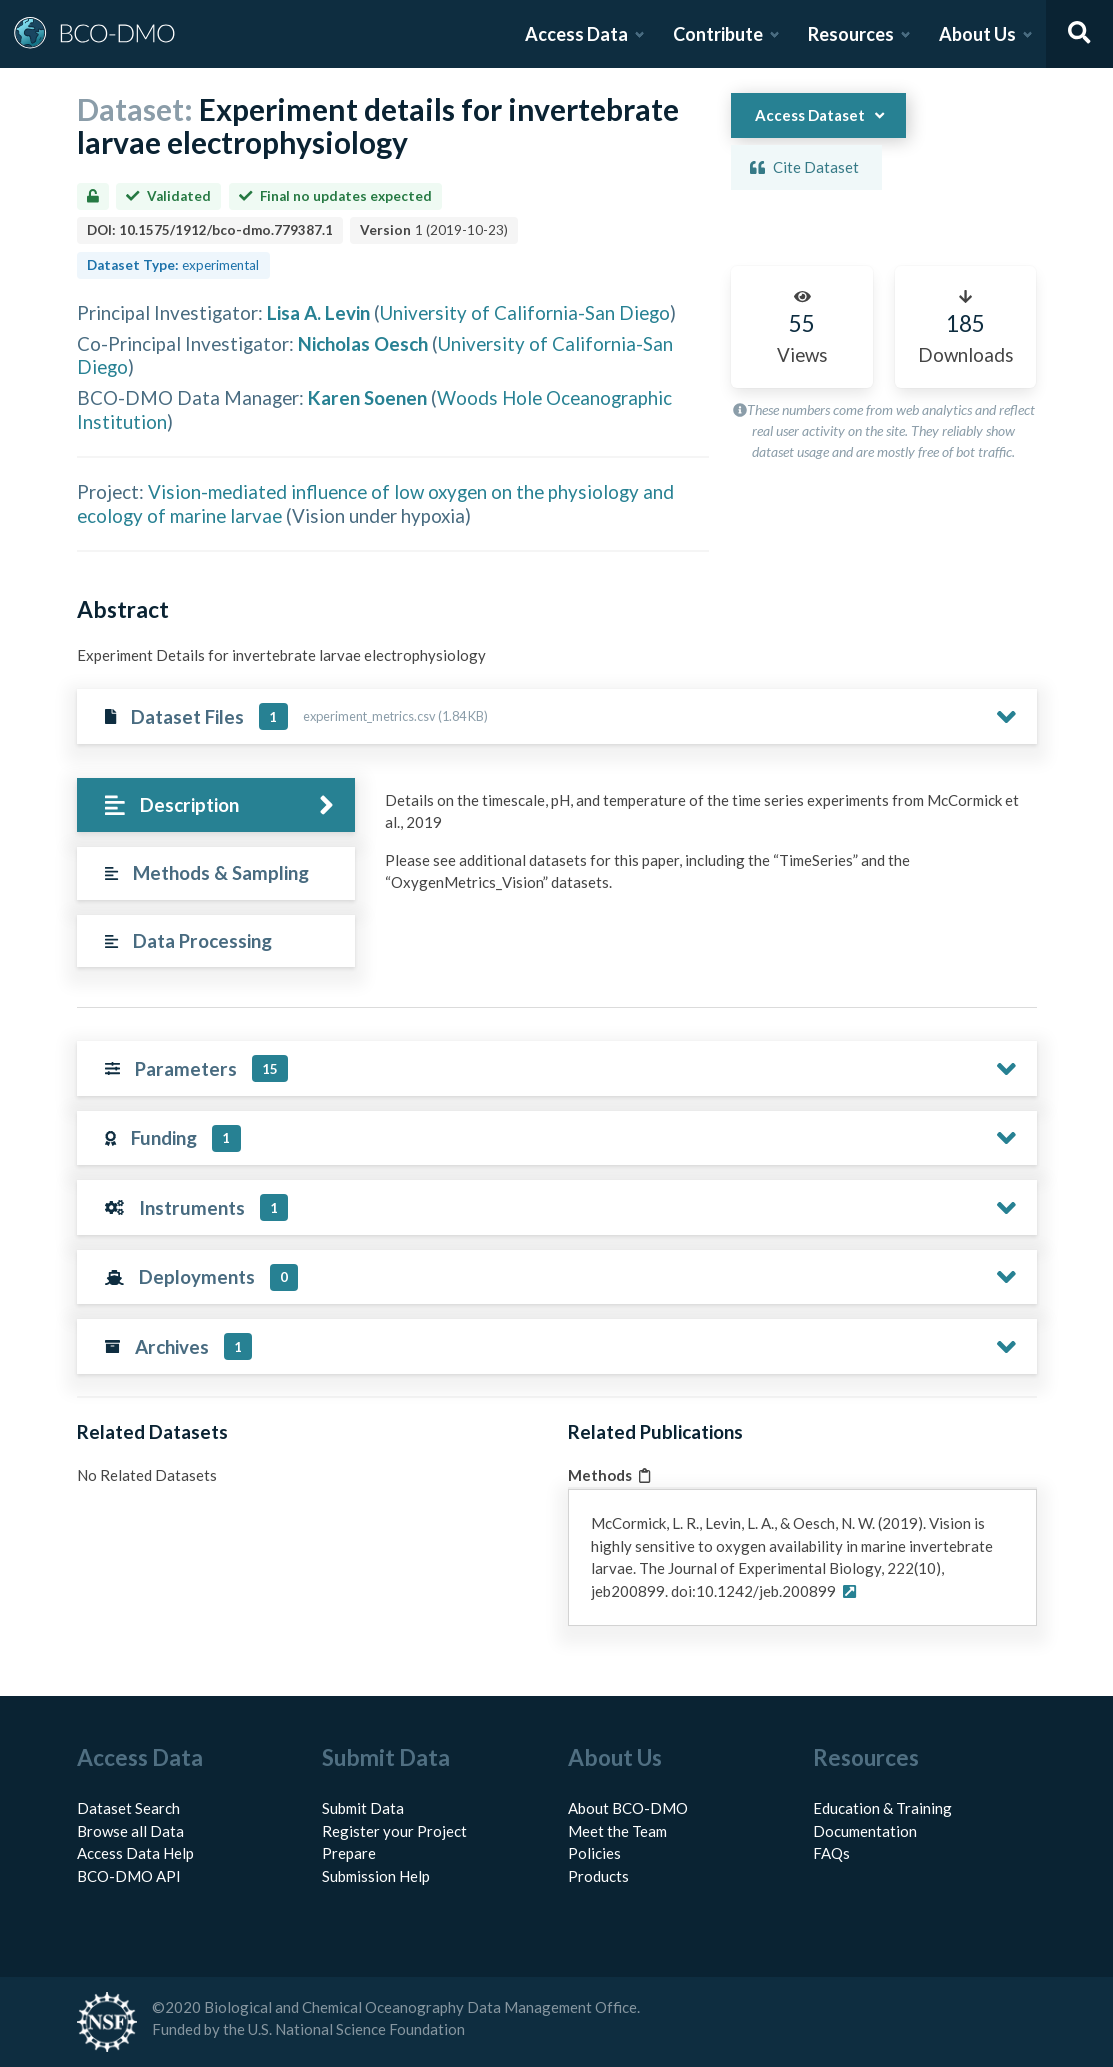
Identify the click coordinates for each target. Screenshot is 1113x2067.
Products (598, 1876)
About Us (977, 34)
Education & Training (882, 1808)
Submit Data (363, 1808)
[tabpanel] (705, 849)
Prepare (349, 1853)
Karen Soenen (367, 397)
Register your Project (394, 1831)
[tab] (216, 805)
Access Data (576, 34)
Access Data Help (135, 1853)
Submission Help (376, 1876)
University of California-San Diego (525, 312)
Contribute (718, 34)
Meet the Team (617, 1831)
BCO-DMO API (129, 1876)
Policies (594, 1853)
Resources (851, 34)
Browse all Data (130, 1831)
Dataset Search (128, 1808)
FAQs (831, 1853)
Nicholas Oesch (363, 343)
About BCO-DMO (628, 1808)
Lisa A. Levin (318, 312)
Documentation (865, 1831)
